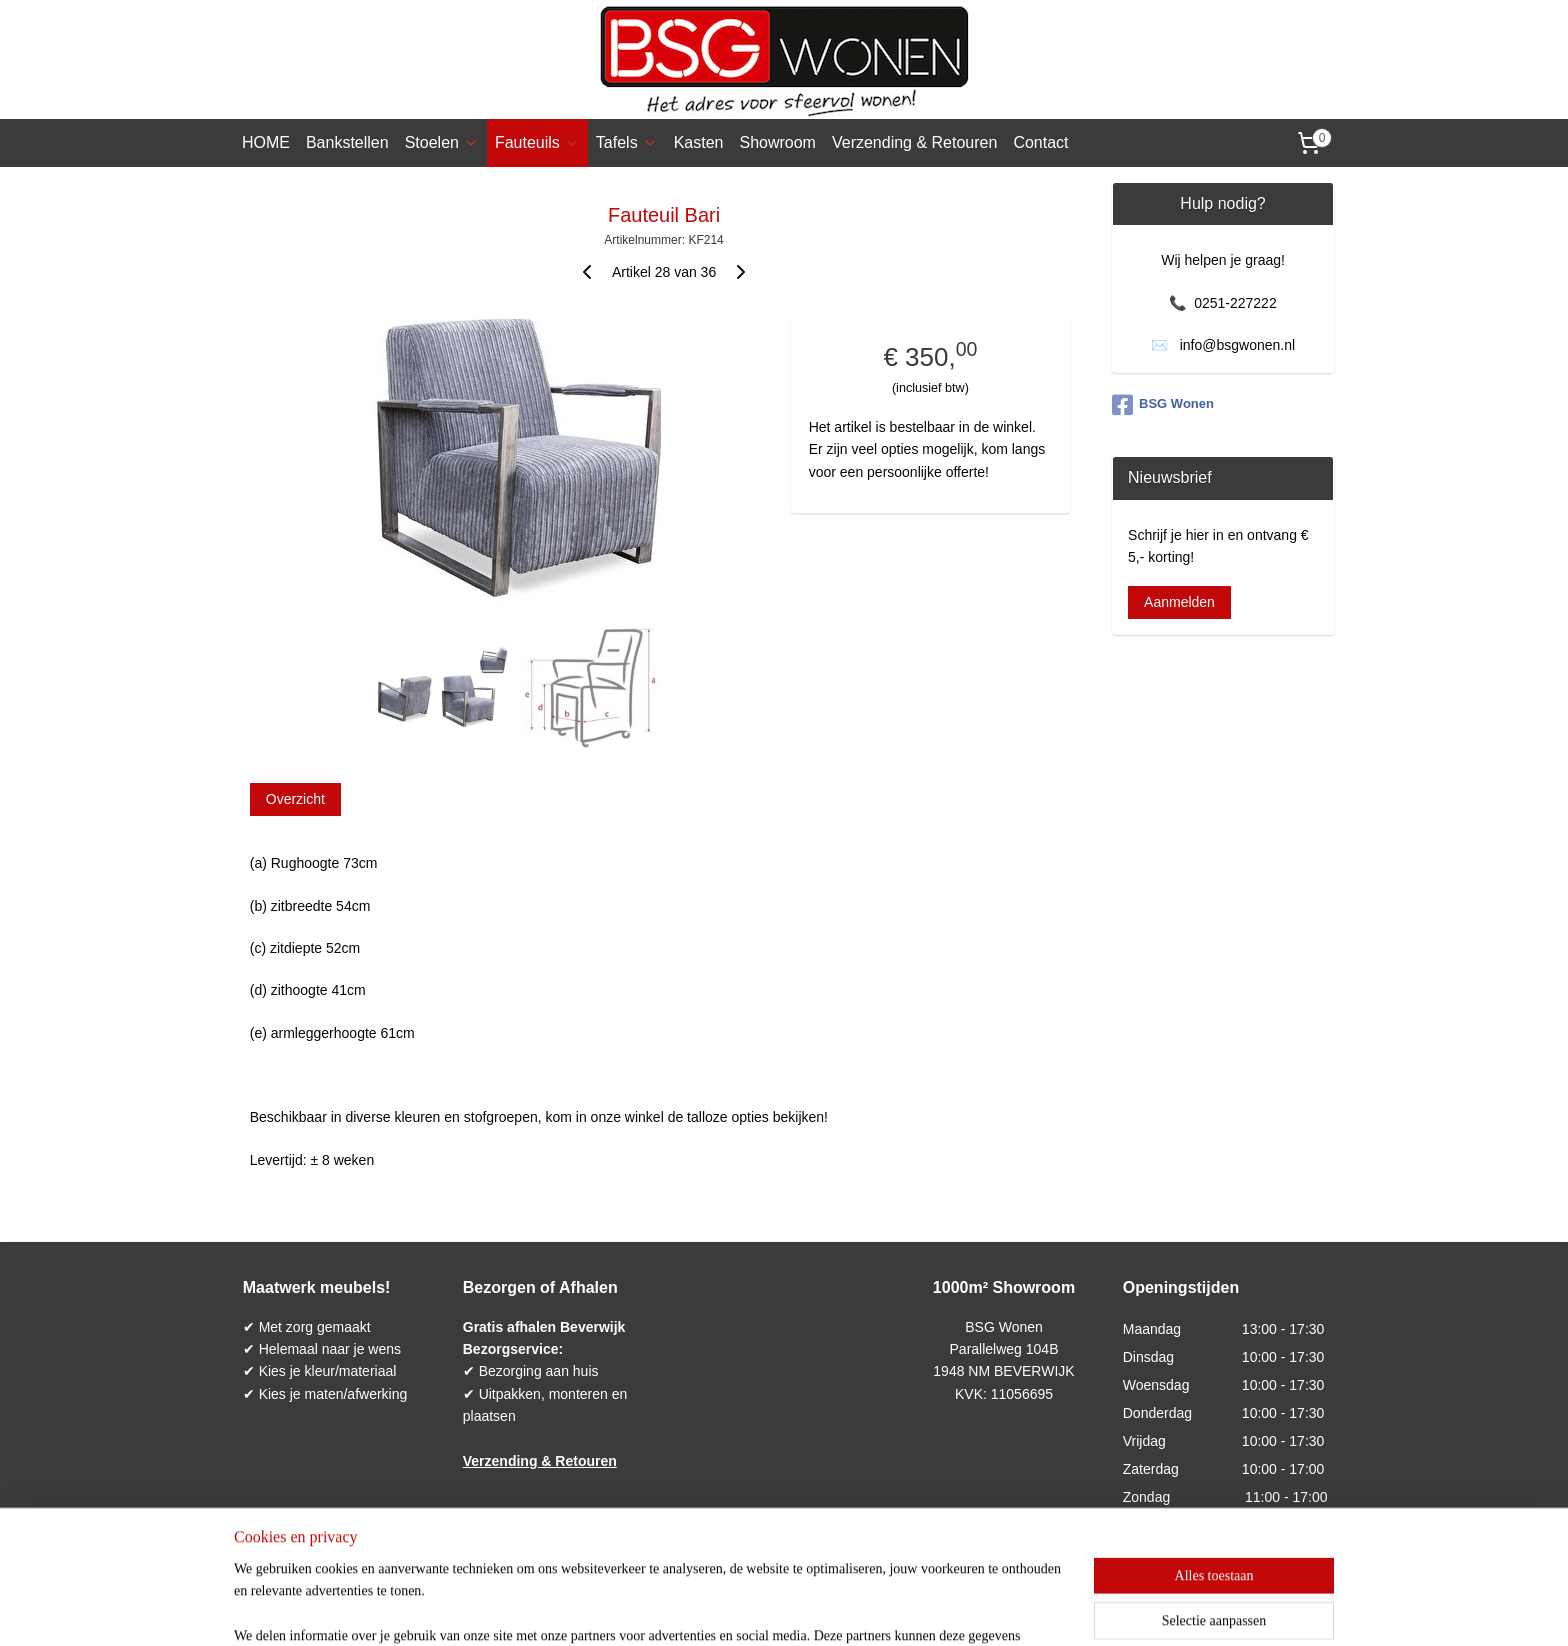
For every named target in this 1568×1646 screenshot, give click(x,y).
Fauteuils (537, 142)
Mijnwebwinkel (979, 1609)
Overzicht (295, 799)
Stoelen (442, 142)
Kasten (699, 142)
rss (758, 1609)
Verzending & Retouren (914, 142)
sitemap (723, 1609)
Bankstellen (347, 142)
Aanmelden (1179, 602)
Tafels (627, 142)
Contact (1040, 142)
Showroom (777, 142)
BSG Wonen (1163, 405)
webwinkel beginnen (824, 1609)
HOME (266, 142)
